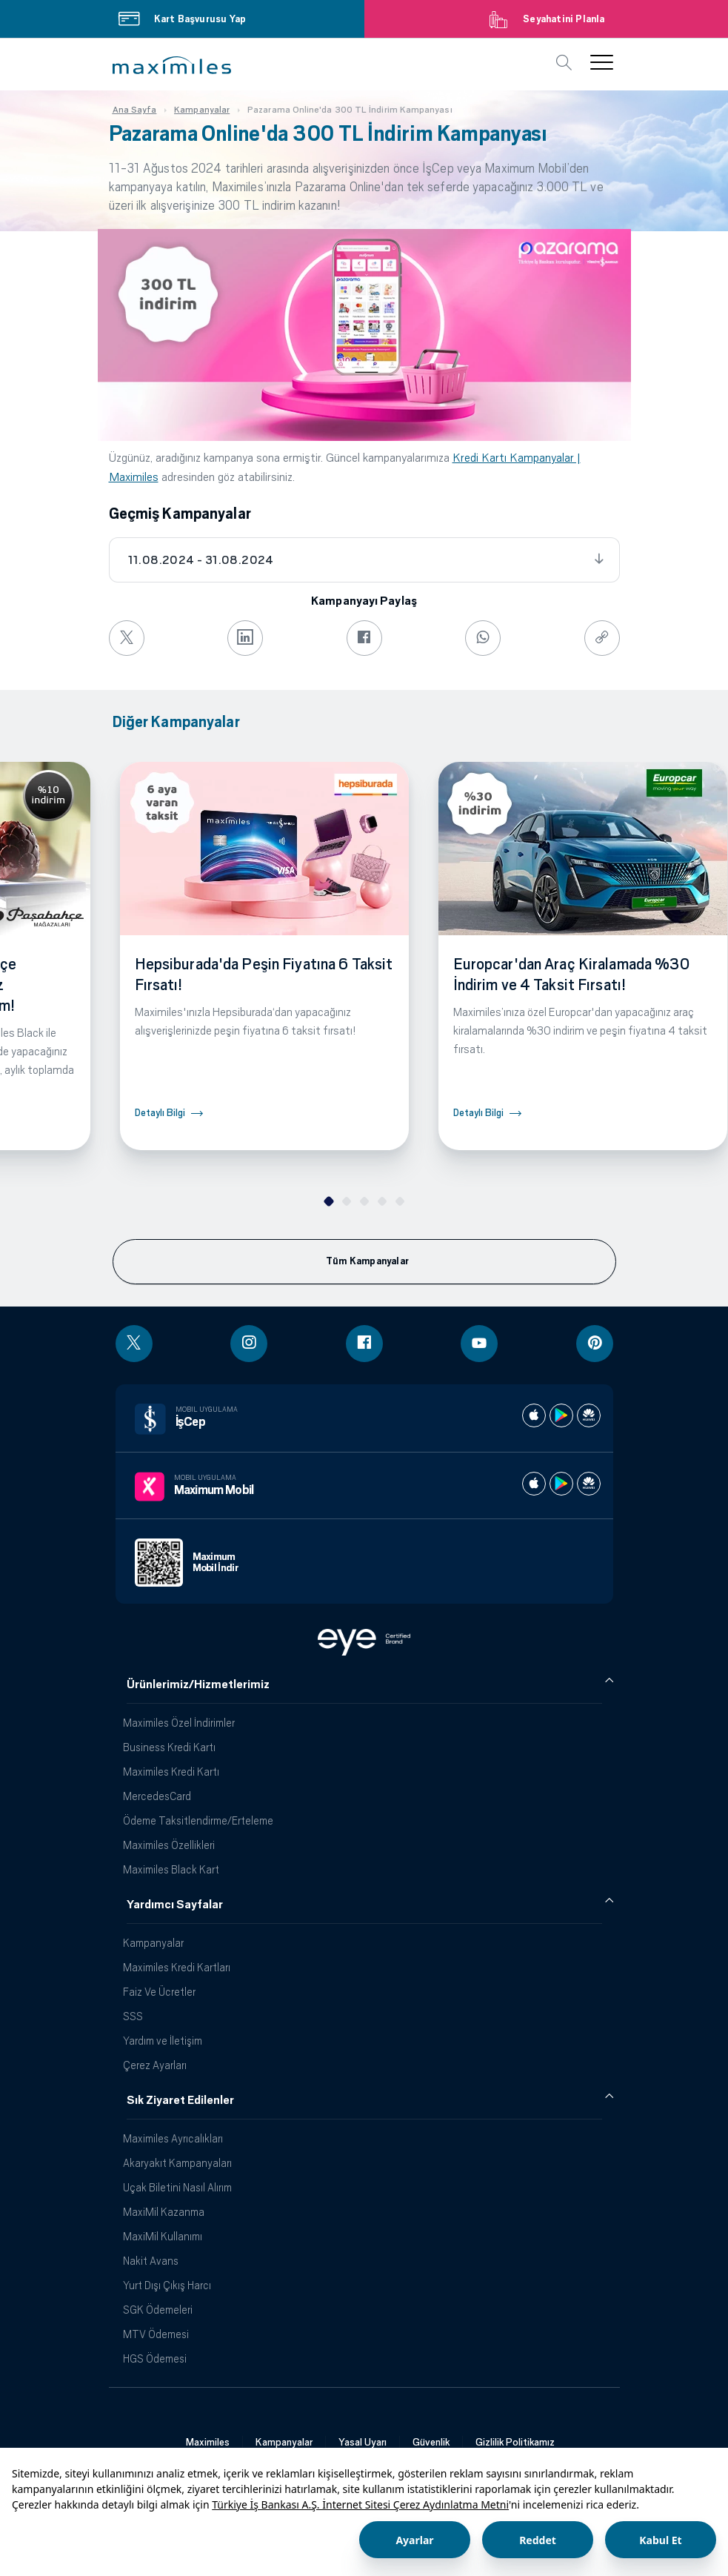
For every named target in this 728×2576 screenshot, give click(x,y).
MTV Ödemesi (156, 2334)
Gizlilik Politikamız (515, 2442)
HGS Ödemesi (155, 2358)
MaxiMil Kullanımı (162, 2236)
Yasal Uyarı (362, 2442)
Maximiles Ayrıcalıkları (173, 2138)
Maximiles (208, 2442)
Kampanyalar (153, 1942)
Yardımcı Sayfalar (175, 1904)
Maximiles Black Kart (171, 1869)
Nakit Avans (150, 2260)
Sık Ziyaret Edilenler (180, 2100)
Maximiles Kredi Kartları (176, 1967)
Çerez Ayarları (155, 2065)
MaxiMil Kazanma (163, 2211)
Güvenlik (431, 2442)
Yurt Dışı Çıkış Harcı (167, 2285)
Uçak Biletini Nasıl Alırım (177, 2187)
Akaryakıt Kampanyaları (177, 2163)
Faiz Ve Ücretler (159, 1991)
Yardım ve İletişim (162, 2040)
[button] (172, 65)
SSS (133, 2016)
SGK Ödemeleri (158, 2309)
